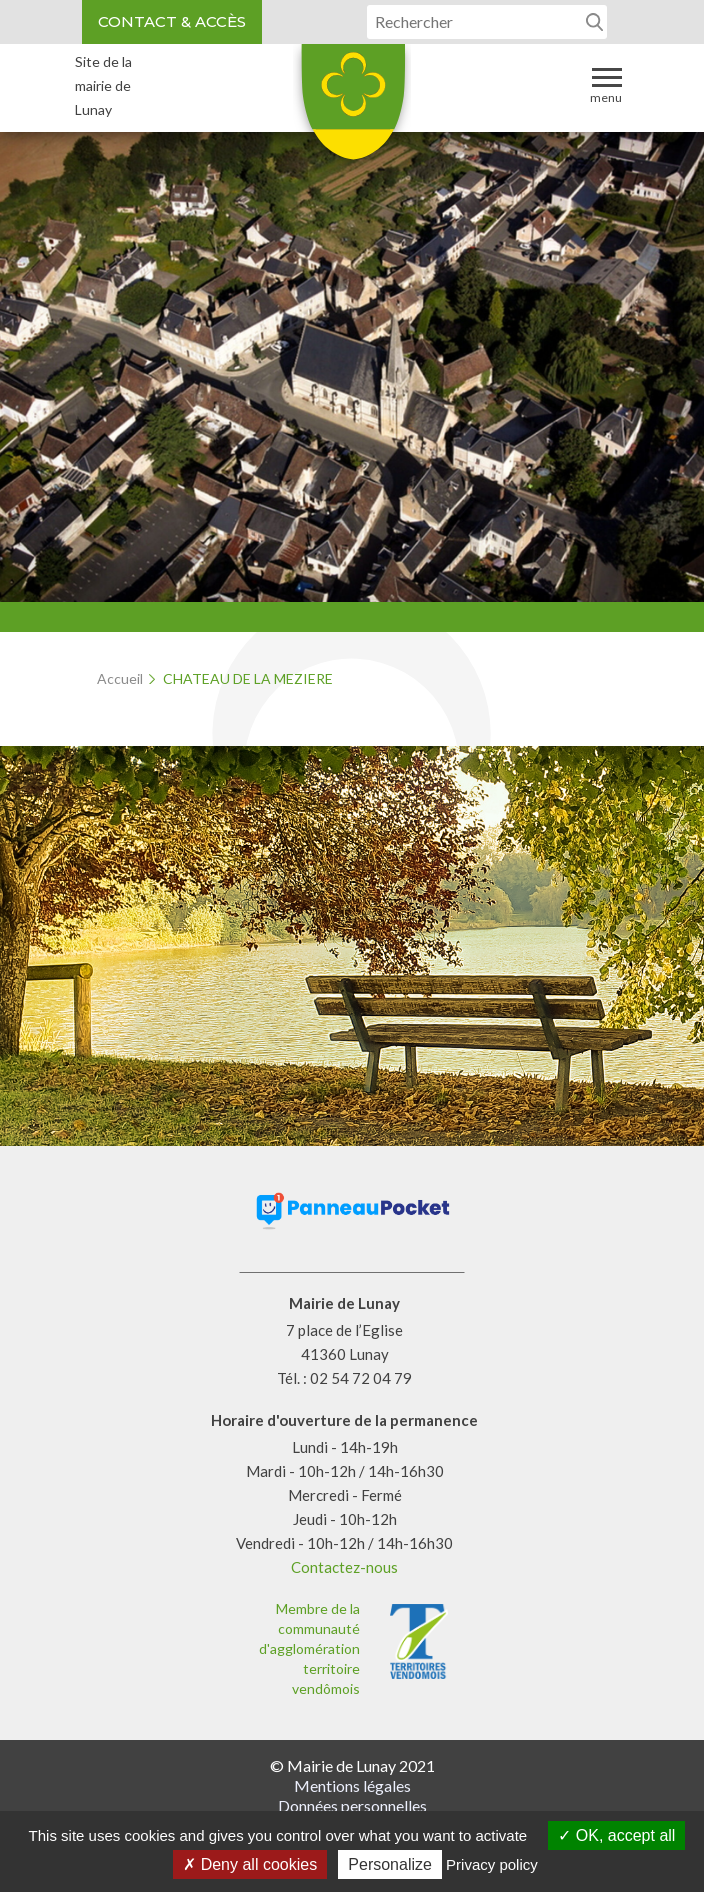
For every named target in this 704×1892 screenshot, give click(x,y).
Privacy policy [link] (492, 1864)
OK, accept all (616, 1835)
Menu (606, 84)
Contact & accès (172, 21)
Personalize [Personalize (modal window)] (390, 1864)
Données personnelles (352, 1805)
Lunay (352, 109)
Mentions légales (352, 1785)
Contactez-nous (344, 1567)
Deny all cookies (250, 1864)
